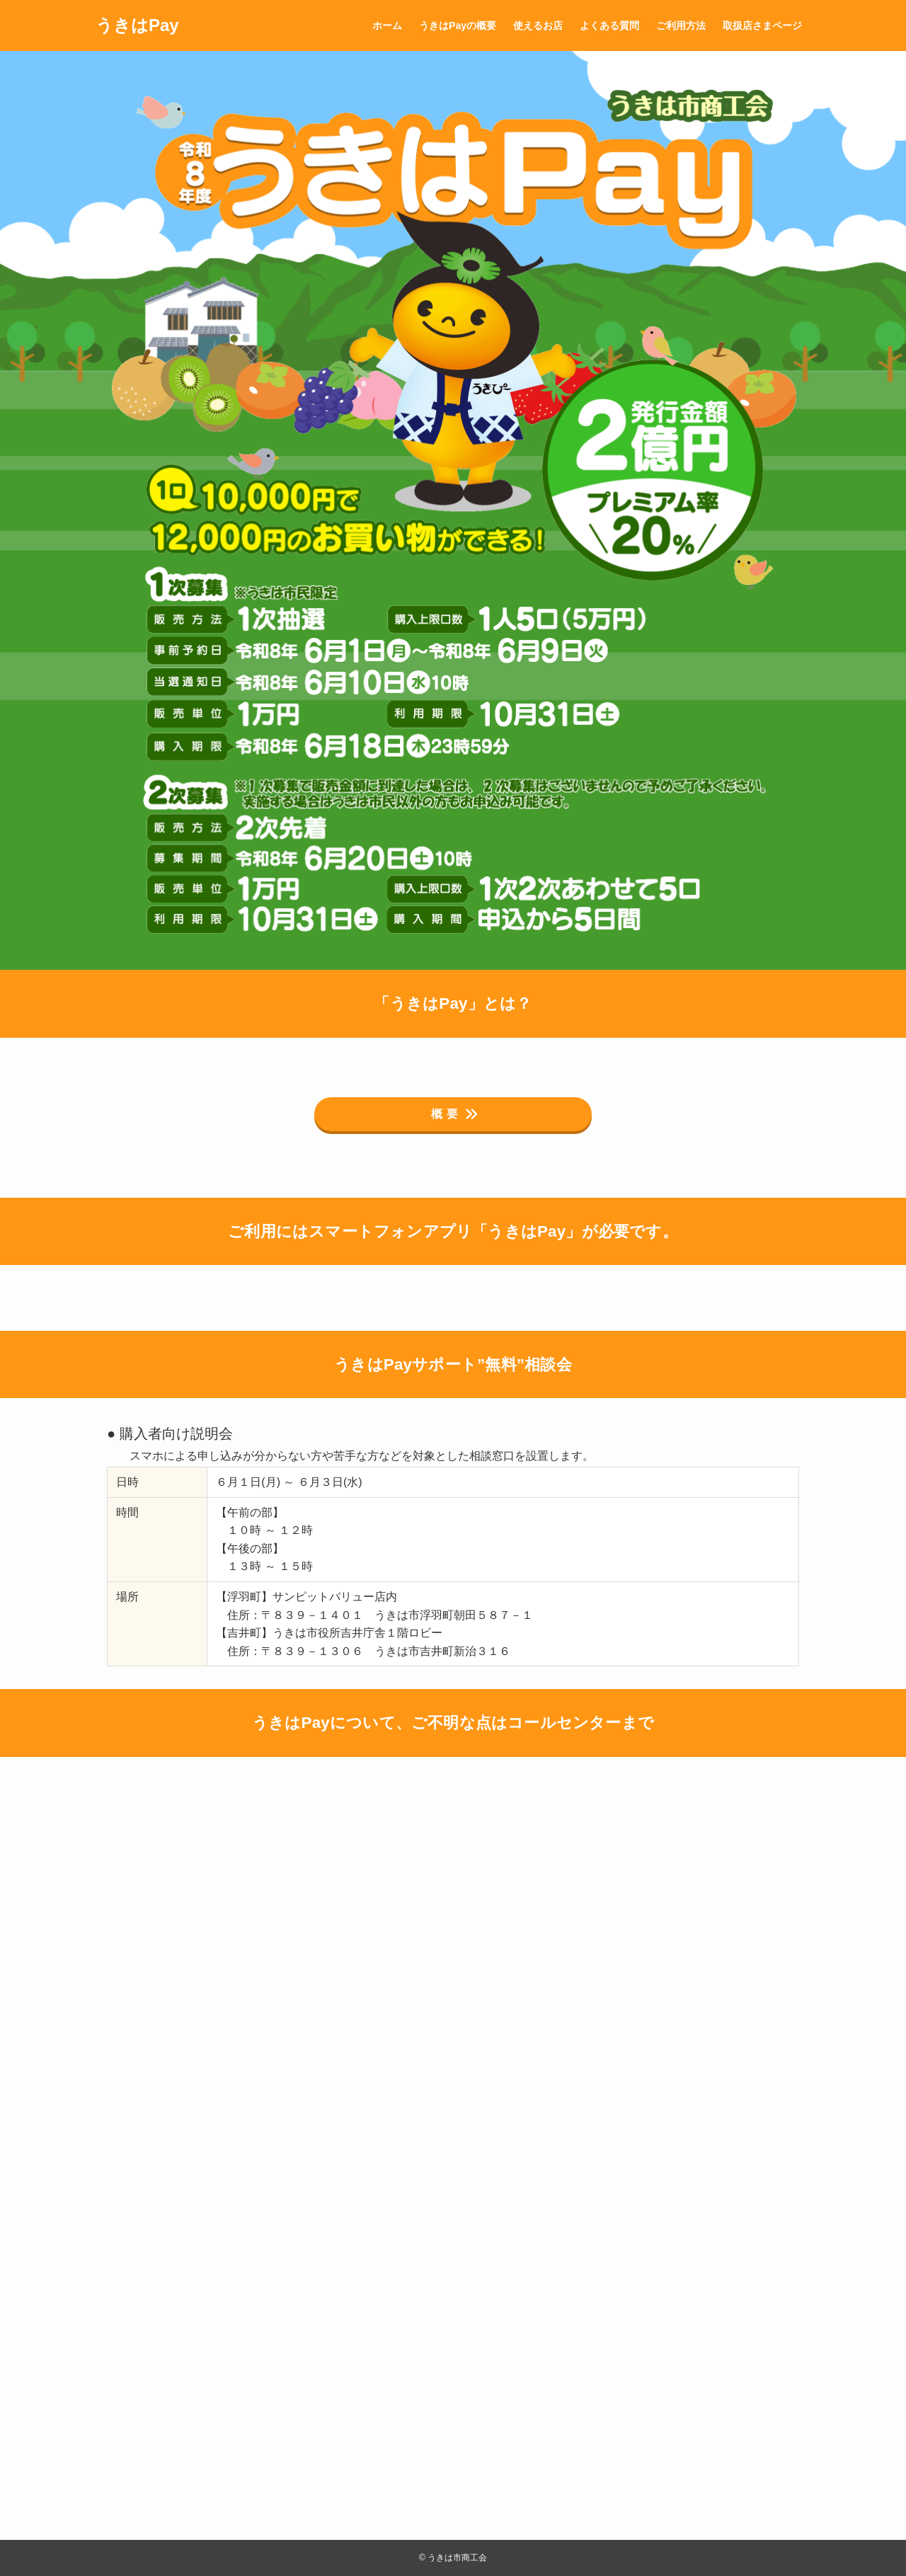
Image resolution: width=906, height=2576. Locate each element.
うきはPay (137, 25)
